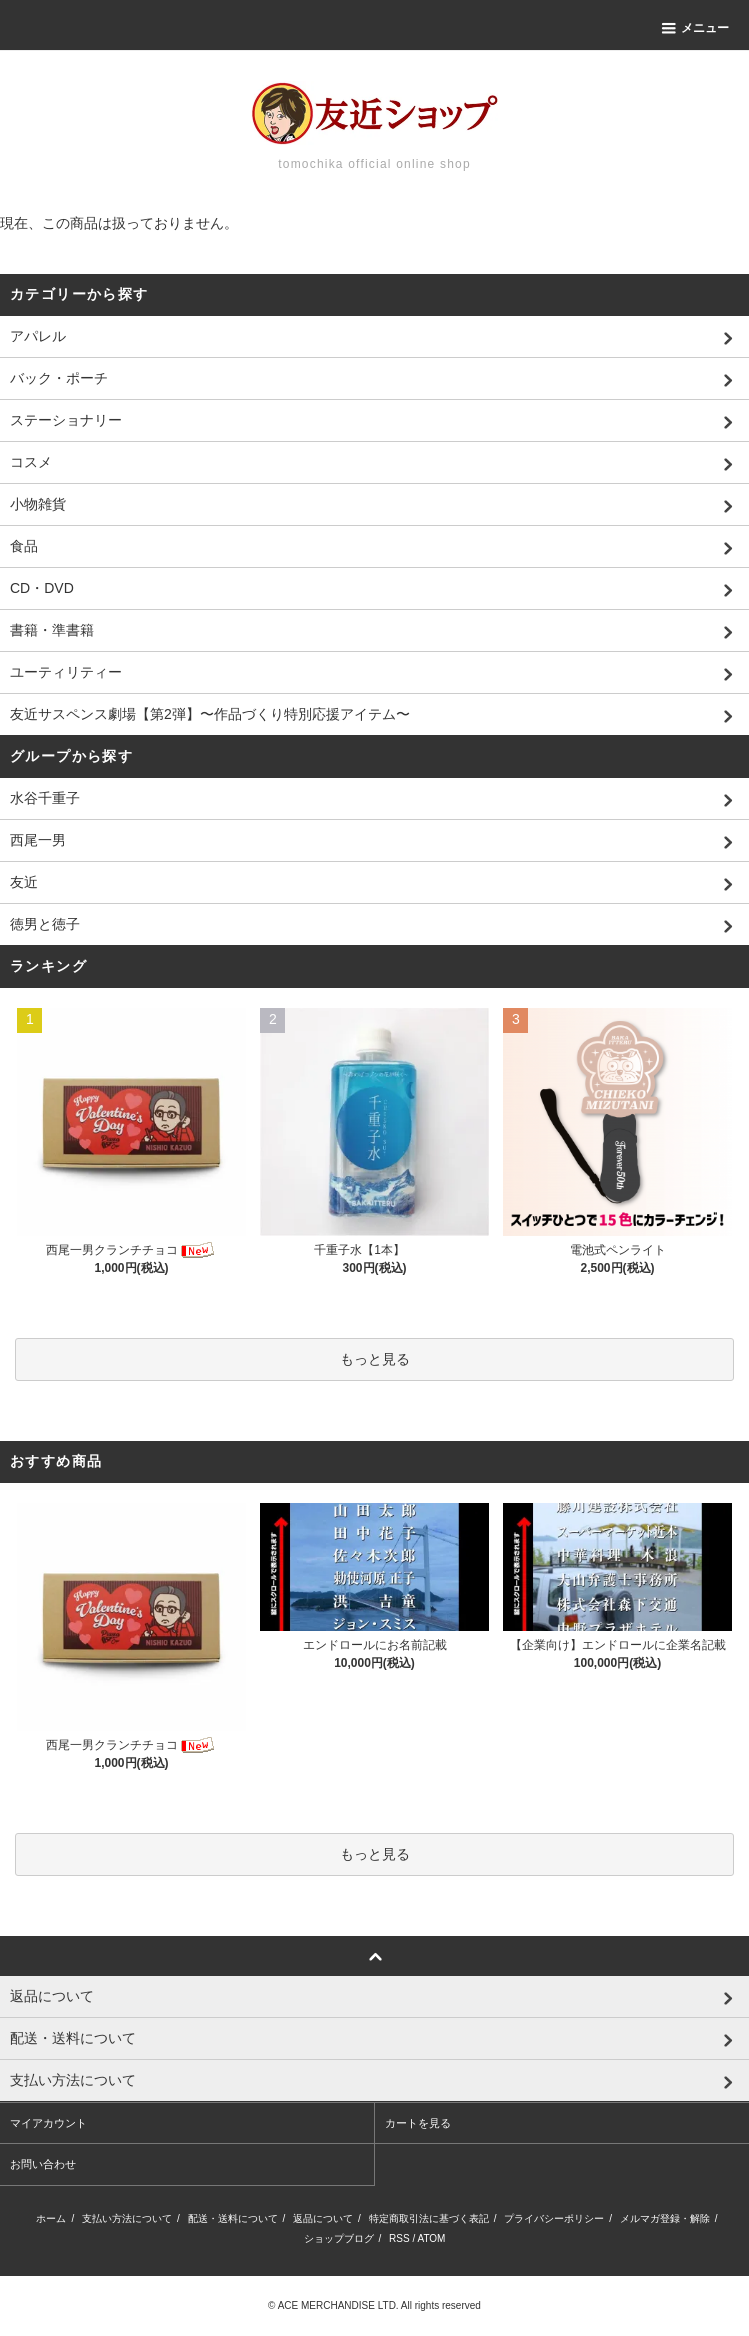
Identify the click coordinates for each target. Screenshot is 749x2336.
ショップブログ (339, 2238)
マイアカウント (48, 2123)
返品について (323, 2218)
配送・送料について (233, 2218)
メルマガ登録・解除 (665, 2218)
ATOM (431, 2238)
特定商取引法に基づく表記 (429, 2218)
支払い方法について (127, 2218)
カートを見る (418, 2123)
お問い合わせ (43, 2164)
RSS (399, 2238)
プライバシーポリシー (554, 2218)
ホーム (51, 2218)
